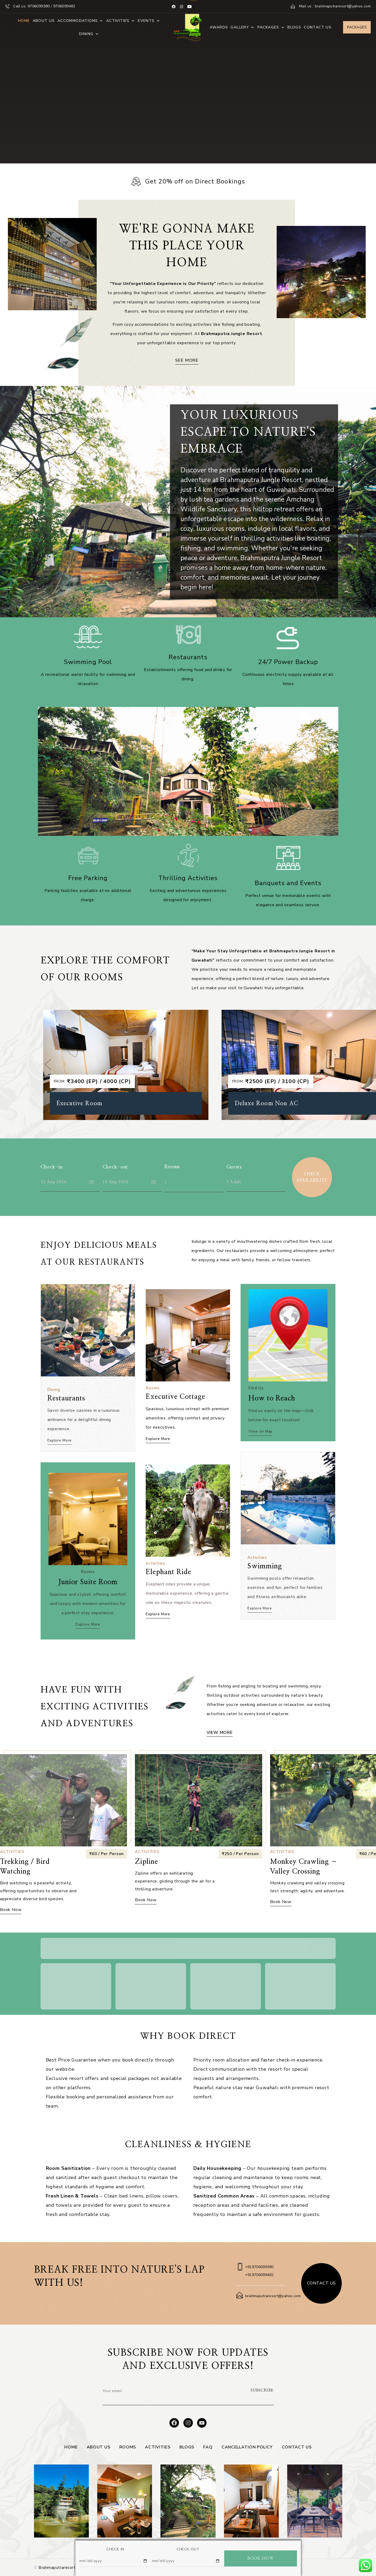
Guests (234, 1167)
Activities (120, 21)
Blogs (294, 27)
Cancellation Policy (247, 2447)
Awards (219, 27)
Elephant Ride (172, 1566)
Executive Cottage (178, 1391)
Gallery (243, 27)
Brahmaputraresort (56, 2567)
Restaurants (70, 1393)
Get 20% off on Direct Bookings (195, 181)
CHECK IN (115, 2549)
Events (149, 21)
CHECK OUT (188, 2549)
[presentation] (204, 2394)
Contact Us (317, 27)
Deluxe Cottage (78, 1100)
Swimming (269, 1560)
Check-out (115, 1167)
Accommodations (80, 21)
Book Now (145, 1910)
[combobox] (194, 1182)
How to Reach (275, 1391)
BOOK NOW (260, 2558)
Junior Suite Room (88, 1576)
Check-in (52, 1167)
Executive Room (258, 1103)
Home (24, 20)
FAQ (207, 2447)
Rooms (172, 1167)
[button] (48, 1064)
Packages (271, 27)
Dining (89, 34)
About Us (44, 20)
